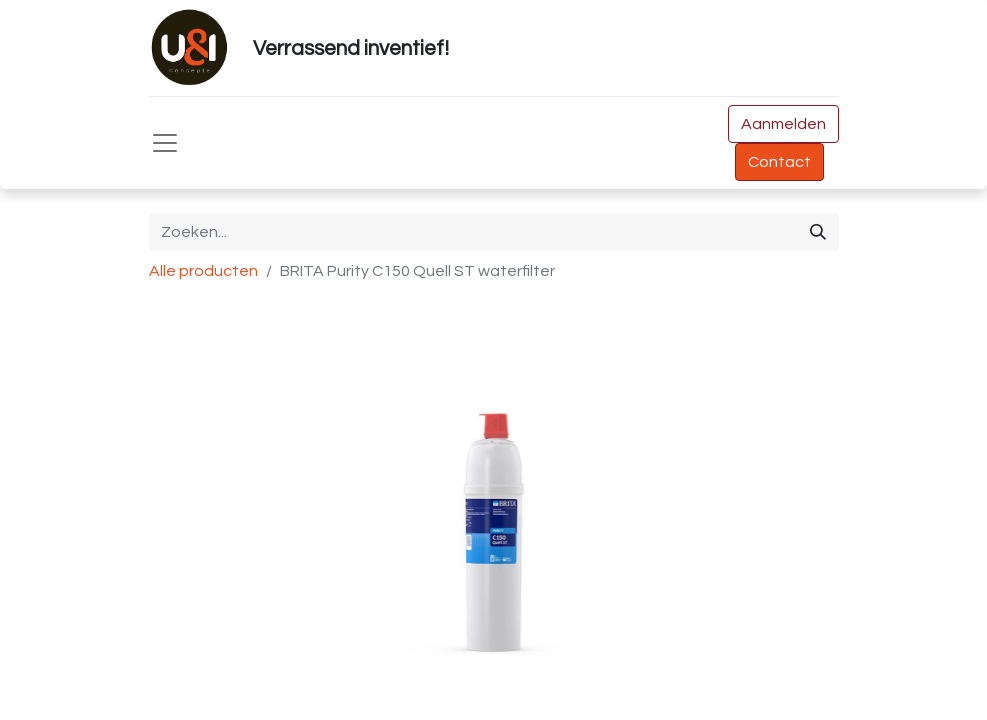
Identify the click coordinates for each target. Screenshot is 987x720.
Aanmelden (783, 124)
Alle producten (203, 271)
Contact (779, 162)
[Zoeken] (818, 232)
